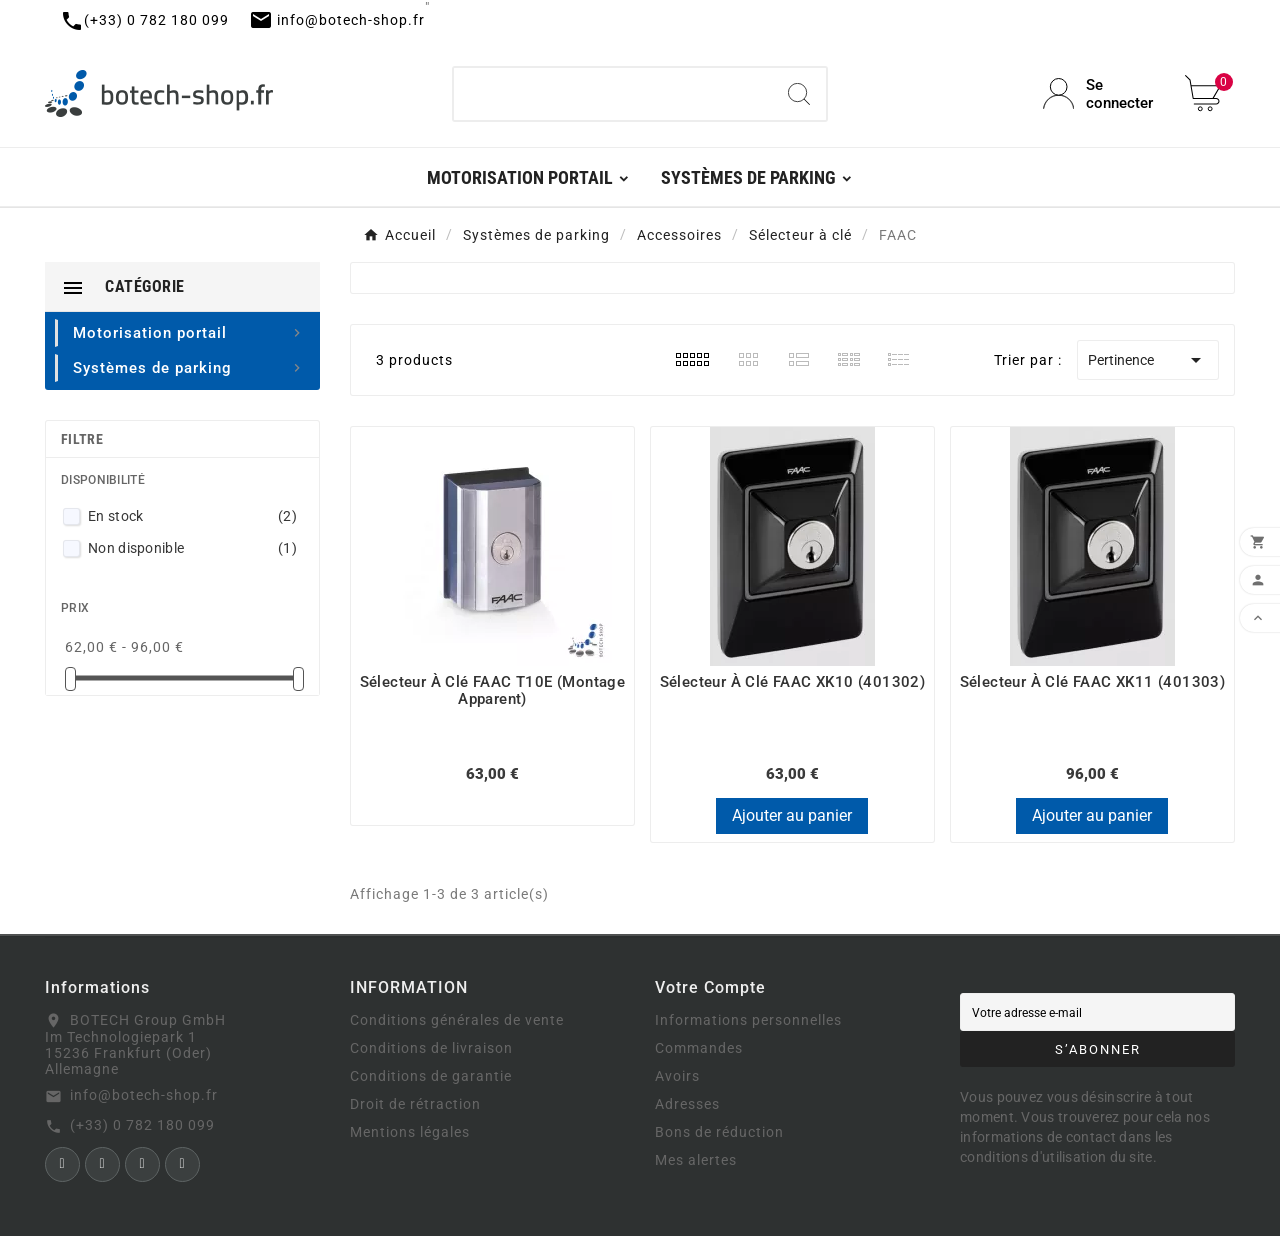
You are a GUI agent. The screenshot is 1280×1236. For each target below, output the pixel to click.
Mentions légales (410, 1132)
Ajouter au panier (792, 815)
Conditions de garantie (431, 1076)
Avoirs (677, 1076)
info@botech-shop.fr (144, 1095)
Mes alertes (696, 1160)
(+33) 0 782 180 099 (142, 1125)
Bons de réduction (719, 1132)
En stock (192, 516)
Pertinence (1148, 360)
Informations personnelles (748, 1020)
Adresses (687, 1104)
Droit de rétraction (415, 1104)
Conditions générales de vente (457, 1020)
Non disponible (192, 548)
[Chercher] (613, 94)
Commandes (699, 1048)
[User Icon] (1102, 94)
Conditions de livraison (431, 1048)
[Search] (799, 94)
